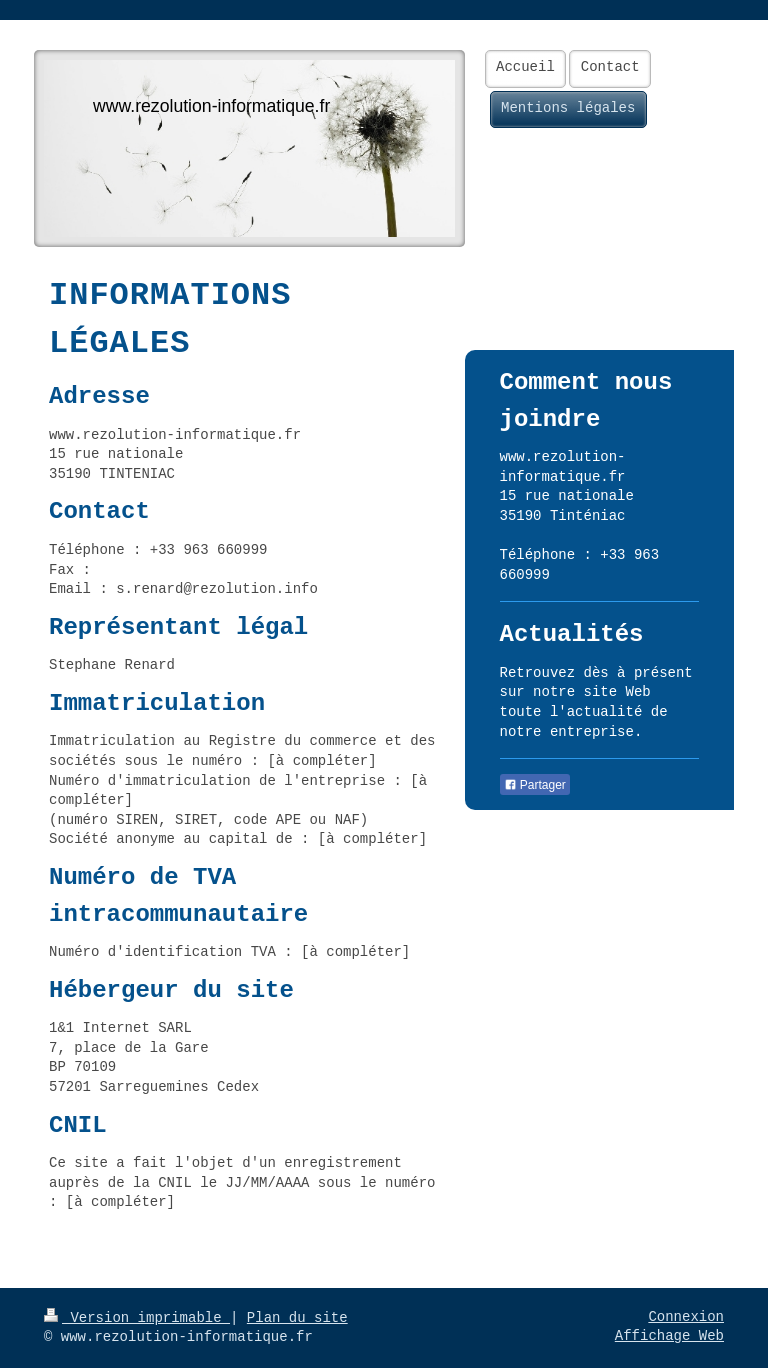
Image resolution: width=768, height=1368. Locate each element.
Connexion (686, 1317)
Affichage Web (669, 1336)
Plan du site (297, 1318)
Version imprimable (137, 1318)
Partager (535, 785)
